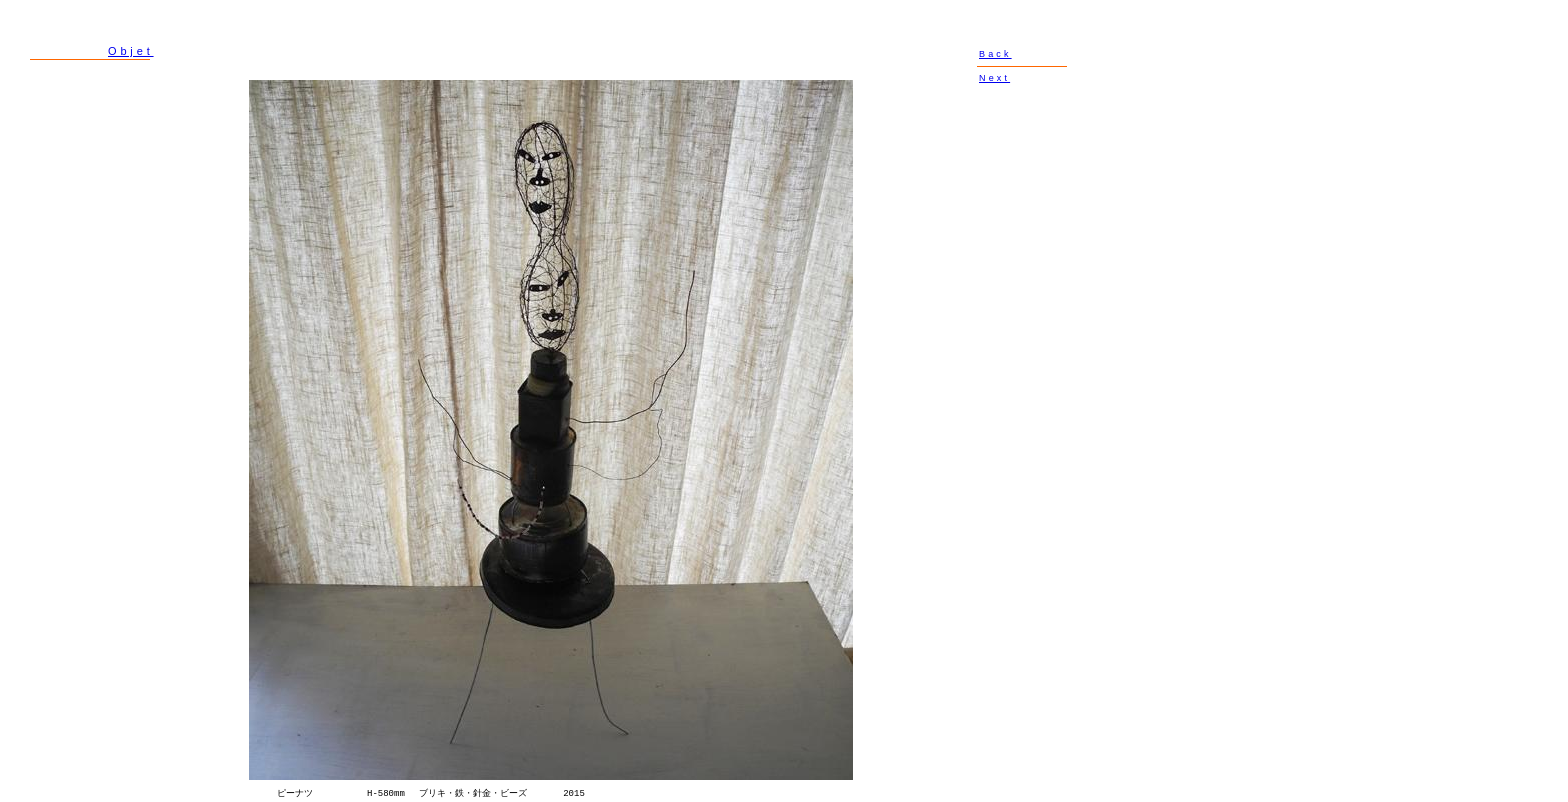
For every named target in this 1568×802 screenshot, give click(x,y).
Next (994, 78)
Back (995, 54)
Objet (131, 51)
